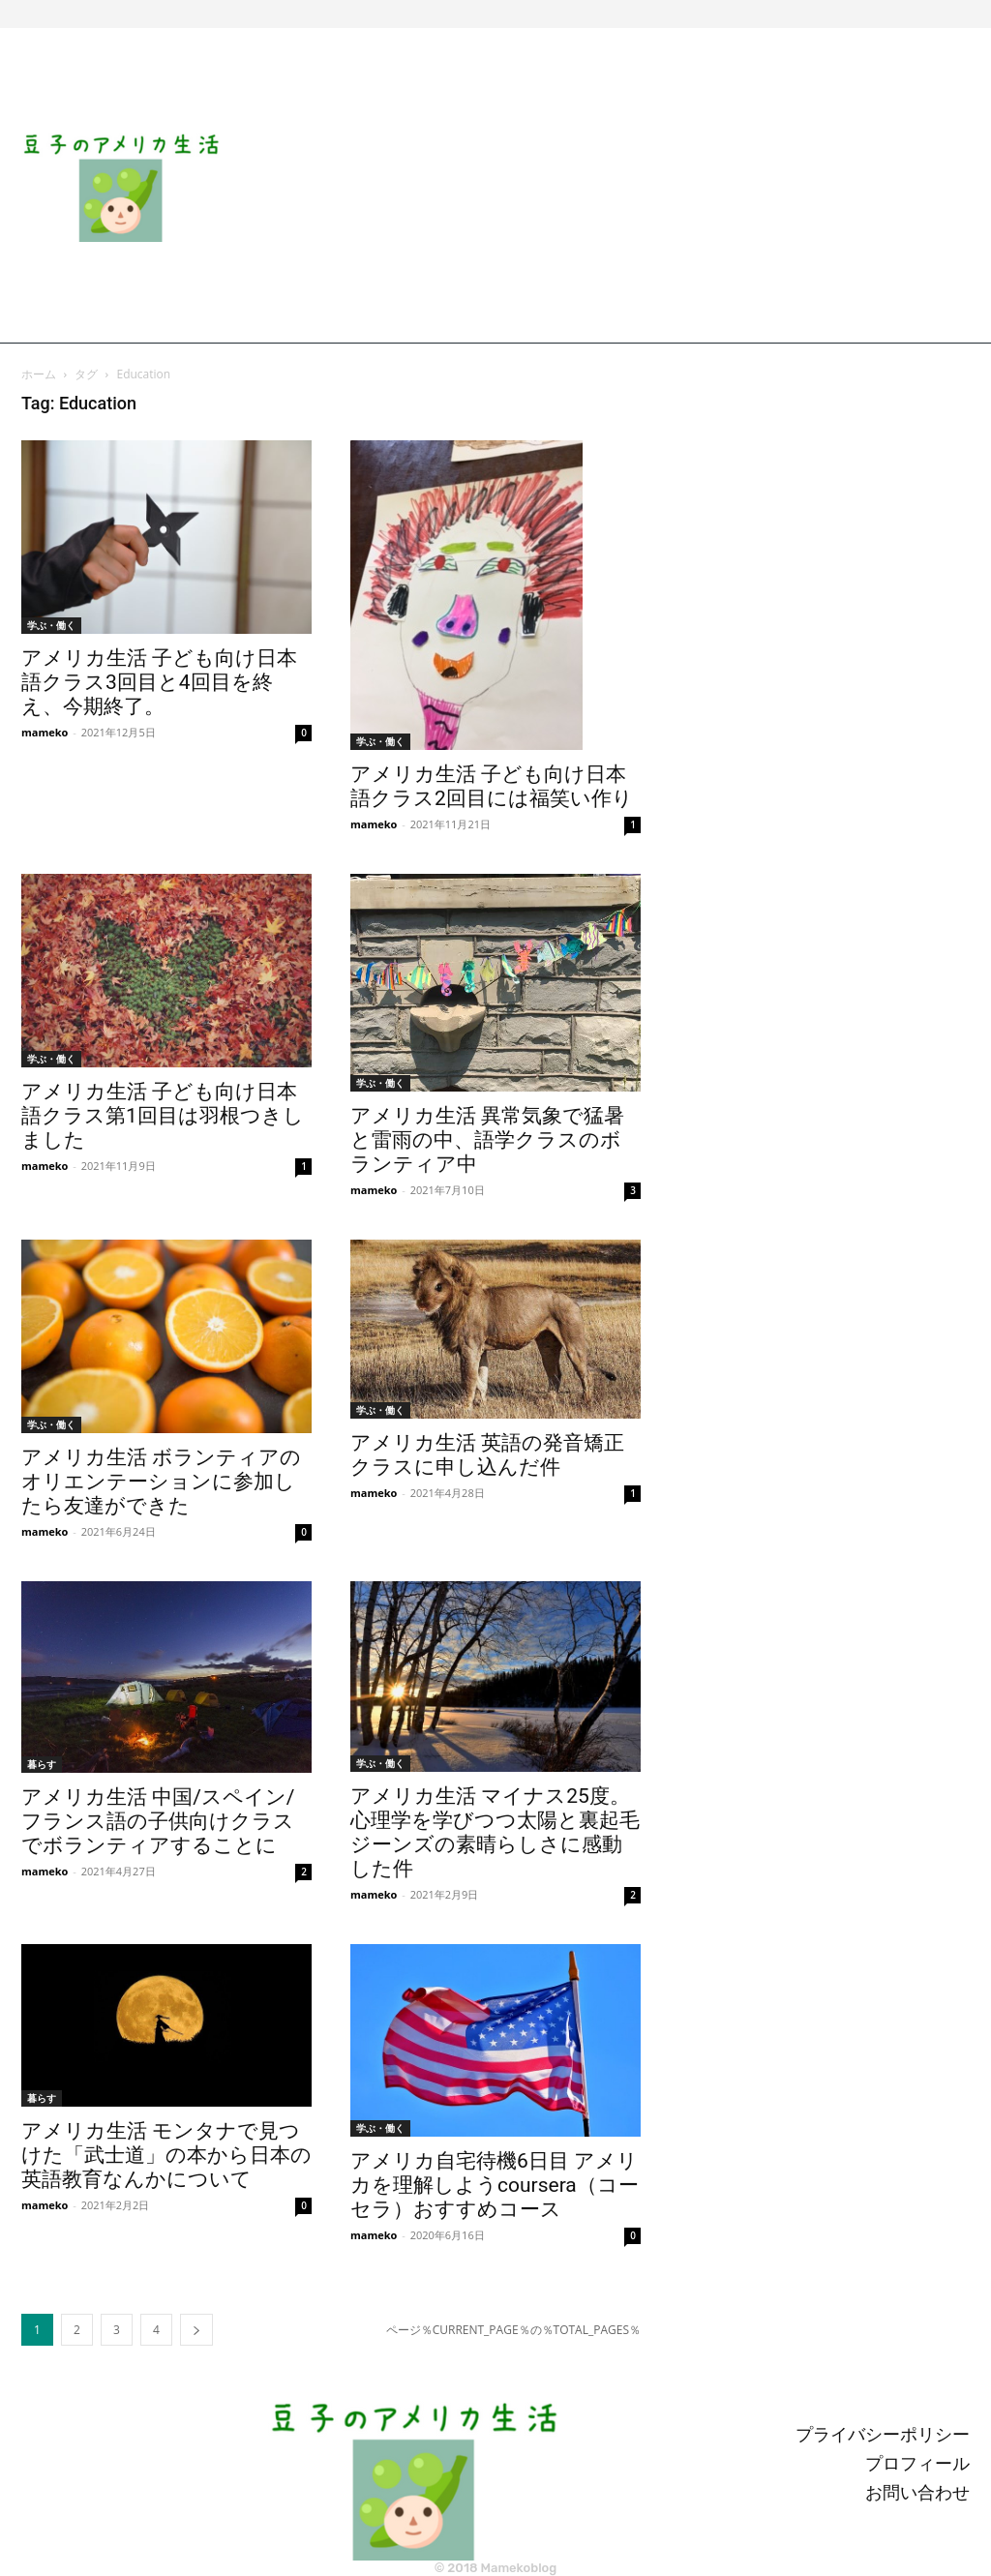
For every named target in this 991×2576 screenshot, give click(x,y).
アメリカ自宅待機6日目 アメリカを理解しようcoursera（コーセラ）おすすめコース (494, 2185)
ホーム (38, 374)
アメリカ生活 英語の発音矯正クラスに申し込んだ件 (487, 1455)
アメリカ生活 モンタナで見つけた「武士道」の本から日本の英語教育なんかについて (166, 2155)
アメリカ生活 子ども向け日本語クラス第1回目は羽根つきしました (162, 1116)
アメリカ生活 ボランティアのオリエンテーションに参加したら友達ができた (161, 1481)
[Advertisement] (614, 187)
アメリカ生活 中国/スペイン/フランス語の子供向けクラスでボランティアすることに (158, 1821)
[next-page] (196, 2330)
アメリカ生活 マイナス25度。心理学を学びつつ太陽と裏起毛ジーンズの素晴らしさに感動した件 (495, 1832)
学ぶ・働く (51, 625)
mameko (44, 732)
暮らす (41, 1764)
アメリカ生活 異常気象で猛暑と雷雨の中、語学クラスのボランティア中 (487, 1140)
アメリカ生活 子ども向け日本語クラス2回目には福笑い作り (491, 786)
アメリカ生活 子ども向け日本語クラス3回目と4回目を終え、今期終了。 (159, 682)
